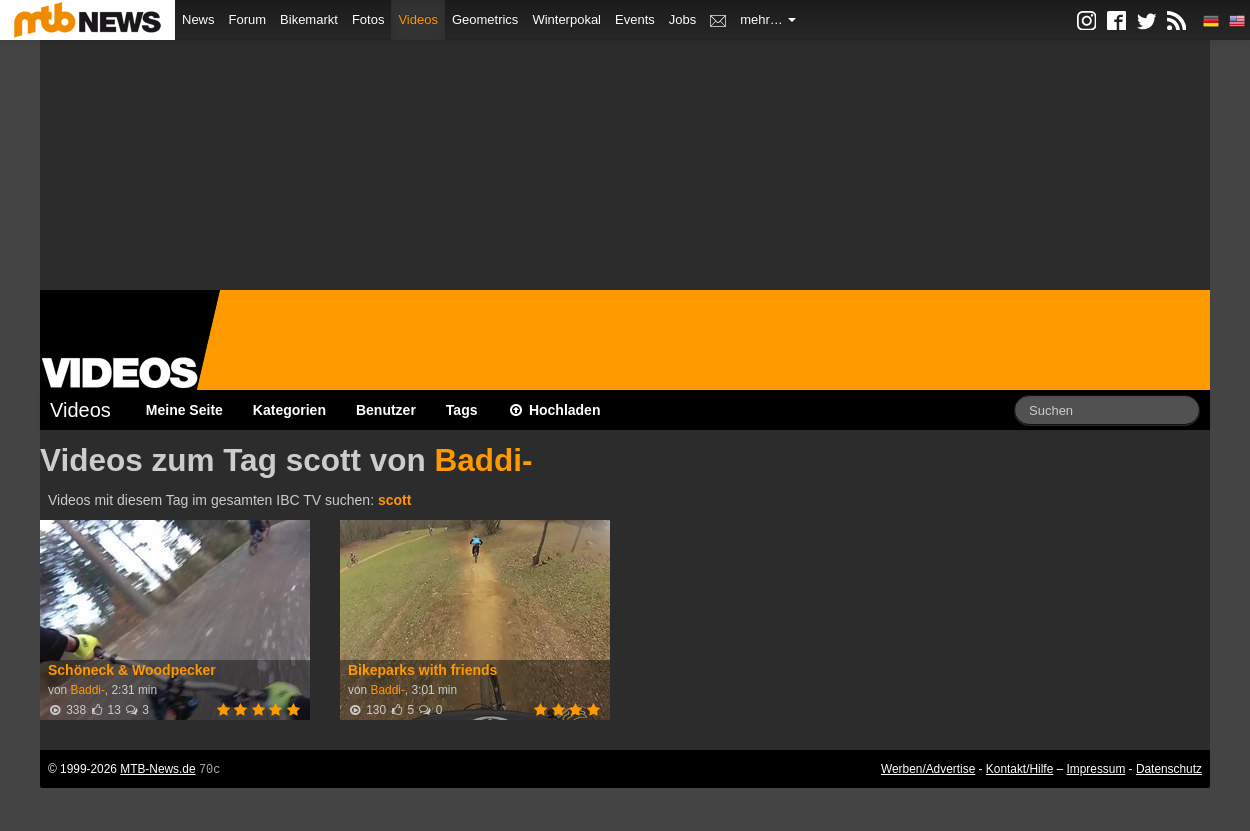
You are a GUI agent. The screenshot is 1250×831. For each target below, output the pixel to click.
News (198, 19)
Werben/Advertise (928, 769)
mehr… (768, 19)
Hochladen (554, 410)
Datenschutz (1169, 769)
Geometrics (485, 19)
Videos (418, 19)
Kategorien (289, 410)
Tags (462, 410)
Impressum (1096, 769)
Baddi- (483, 460)
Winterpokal (566, 19)
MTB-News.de (157, 769)
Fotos (368, 19)
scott (394, 500)
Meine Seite (184, 410)
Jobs (682, 19)
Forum (248, 19)
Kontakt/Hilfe (1019, 769)
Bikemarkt (309, 19)
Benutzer (386, 410)
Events (635, 19)
